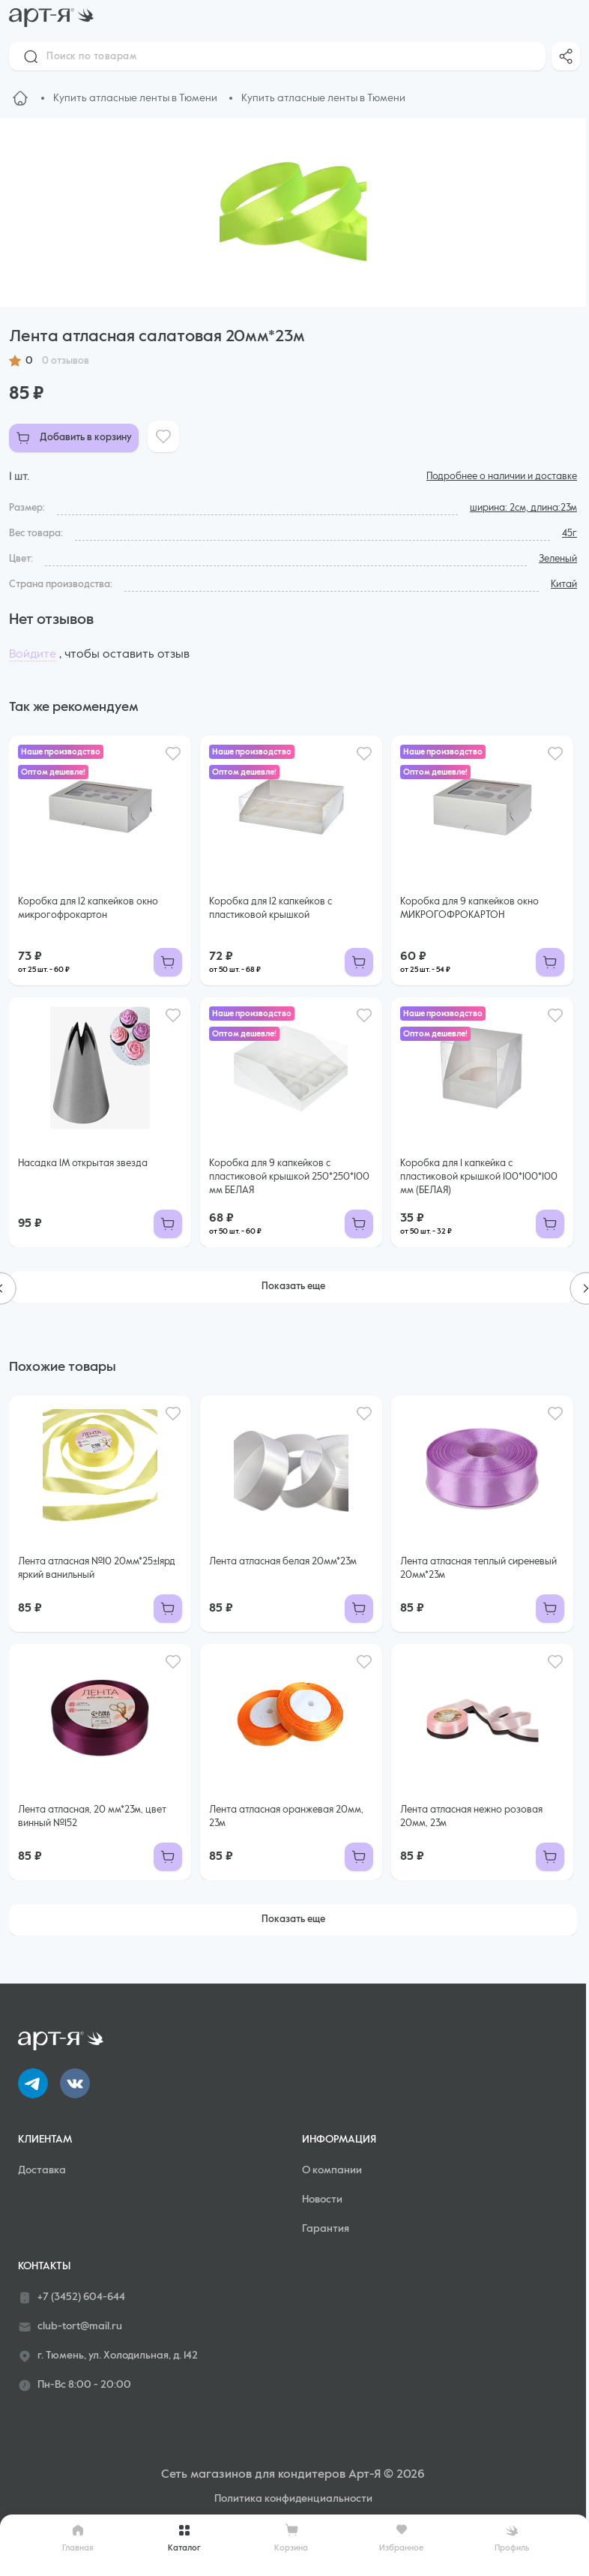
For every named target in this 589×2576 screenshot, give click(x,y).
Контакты (44, 2266)
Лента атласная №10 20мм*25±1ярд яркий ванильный (96, 1568)
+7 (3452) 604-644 (71, 2298)
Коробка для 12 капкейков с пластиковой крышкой (270, 908)
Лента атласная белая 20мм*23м (283, 1562)
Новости (322, 2199)
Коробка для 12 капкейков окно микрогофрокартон (88, 908)
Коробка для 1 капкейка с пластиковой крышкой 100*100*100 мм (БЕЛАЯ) (479, 1177)
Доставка (42, 2170)
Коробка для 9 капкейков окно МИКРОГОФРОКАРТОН (469, 908)
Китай (564, 584)
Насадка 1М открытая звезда (83, 1163)
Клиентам (45, 2139)
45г (569, 533)
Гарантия (325, 2229)
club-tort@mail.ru (70, 2327)
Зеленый (558, 559)
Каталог (184, 2538)
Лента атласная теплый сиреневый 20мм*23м (478, 1568)
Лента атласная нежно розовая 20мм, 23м (471, 1816)
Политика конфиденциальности (293, 2499)
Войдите (32, 655)
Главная (78, 2538)
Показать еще (293, 1286)
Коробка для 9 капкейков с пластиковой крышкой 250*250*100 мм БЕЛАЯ (289, 1177)
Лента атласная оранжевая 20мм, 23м (286, 1816)
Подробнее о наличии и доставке (501, 476)
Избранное (401, 2537)
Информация (339, 2139)
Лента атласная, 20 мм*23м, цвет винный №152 (92, 1816)
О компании (332, 2170)
